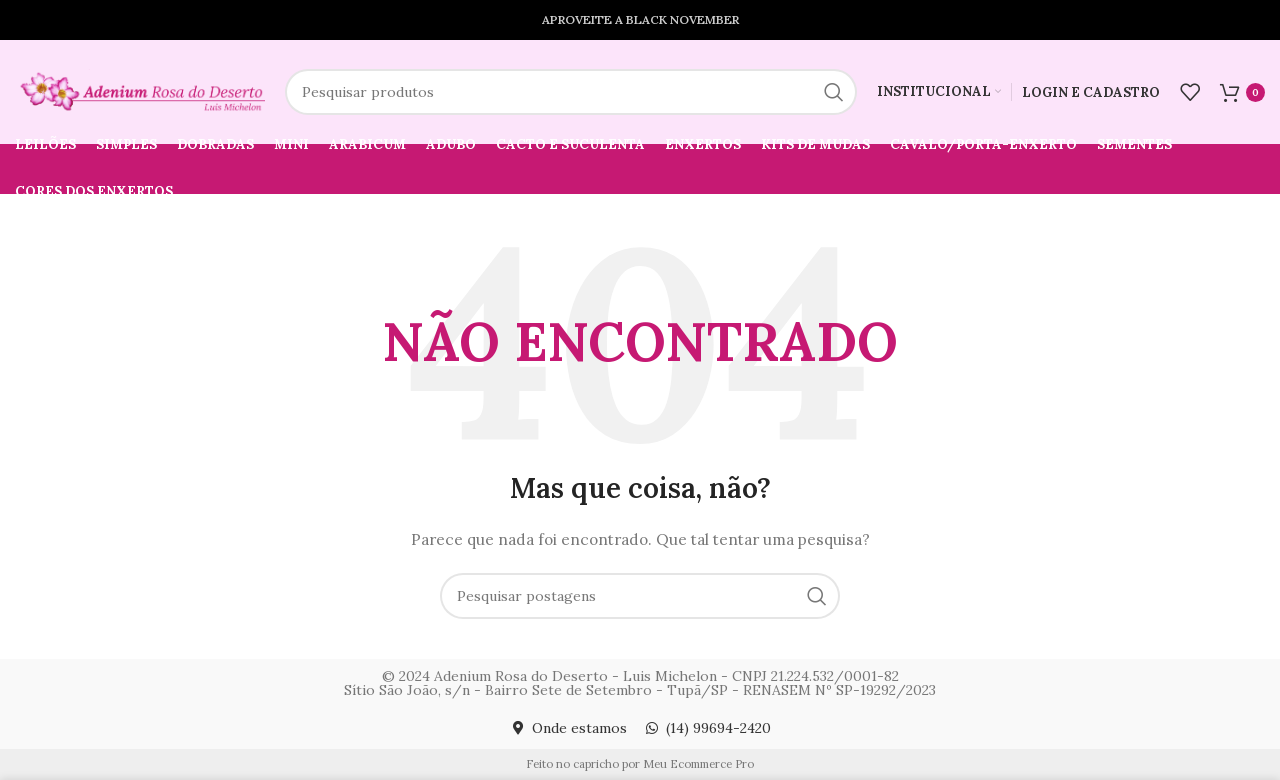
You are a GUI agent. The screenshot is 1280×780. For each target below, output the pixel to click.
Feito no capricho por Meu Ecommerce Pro (640, 764)
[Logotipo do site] (140, 91)
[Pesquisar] (571, 92)
